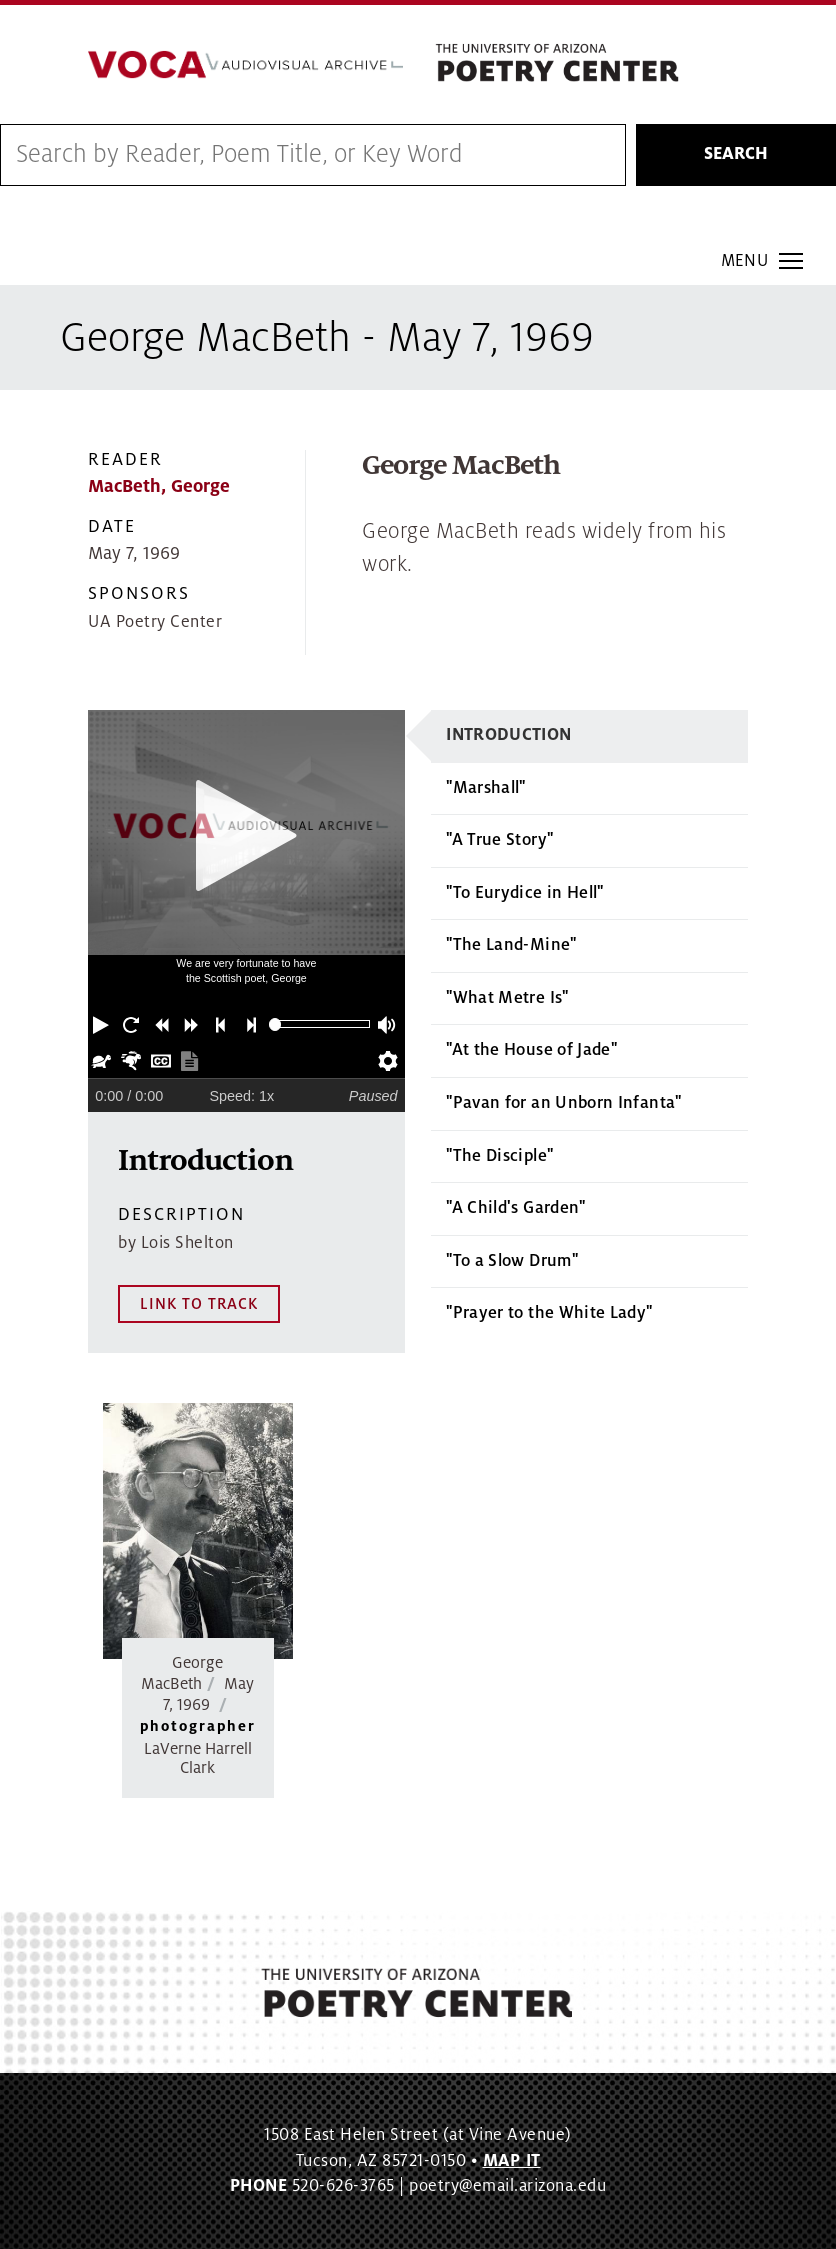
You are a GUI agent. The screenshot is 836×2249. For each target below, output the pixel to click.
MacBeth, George (159, 486)
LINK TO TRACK (199, 1304)
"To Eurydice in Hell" (525, 893)
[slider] (275, 1024)
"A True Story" (499, 841)
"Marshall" (486, 788)
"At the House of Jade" (531, 1051)
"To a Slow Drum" (512, 1261)
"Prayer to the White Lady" (549, 1314)
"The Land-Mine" (511, 946)
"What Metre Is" (507, 998)
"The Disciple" (499, 1156)
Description (181, 1215)
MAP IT (512, 2161)
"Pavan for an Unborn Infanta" (563, 1104)
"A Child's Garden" (515, 1209)
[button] (103, 1024)
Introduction (508, 735)
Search (736, 155)
